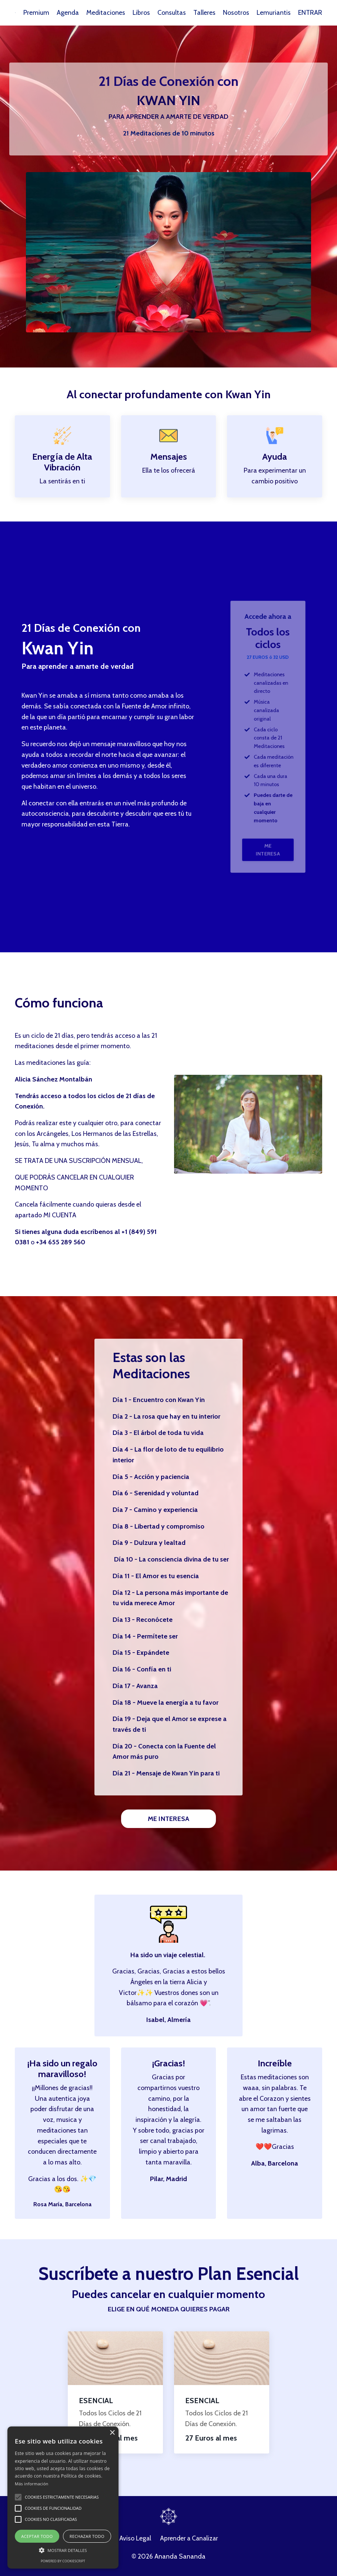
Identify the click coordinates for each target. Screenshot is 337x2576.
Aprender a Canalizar (189, 2542)
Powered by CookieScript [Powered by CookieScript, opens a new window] (63, 2561)
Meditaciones (105, 13)
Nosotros (236, 13)
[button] (18, 2497)
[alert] (63, 2497)
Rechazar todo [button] (87, 2536)
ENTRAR (310, 13)
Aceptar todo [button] (37, 2536)
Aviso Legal (134, 2542)
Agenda (67, 13)
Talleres (204, 13)
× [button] (112, 2433)
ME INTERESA (267, 825)
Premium (36, 13)
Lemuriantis (274, 13)
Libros (141, 13)
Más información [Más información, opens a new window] (32, 2483)
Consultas (171, 13)
